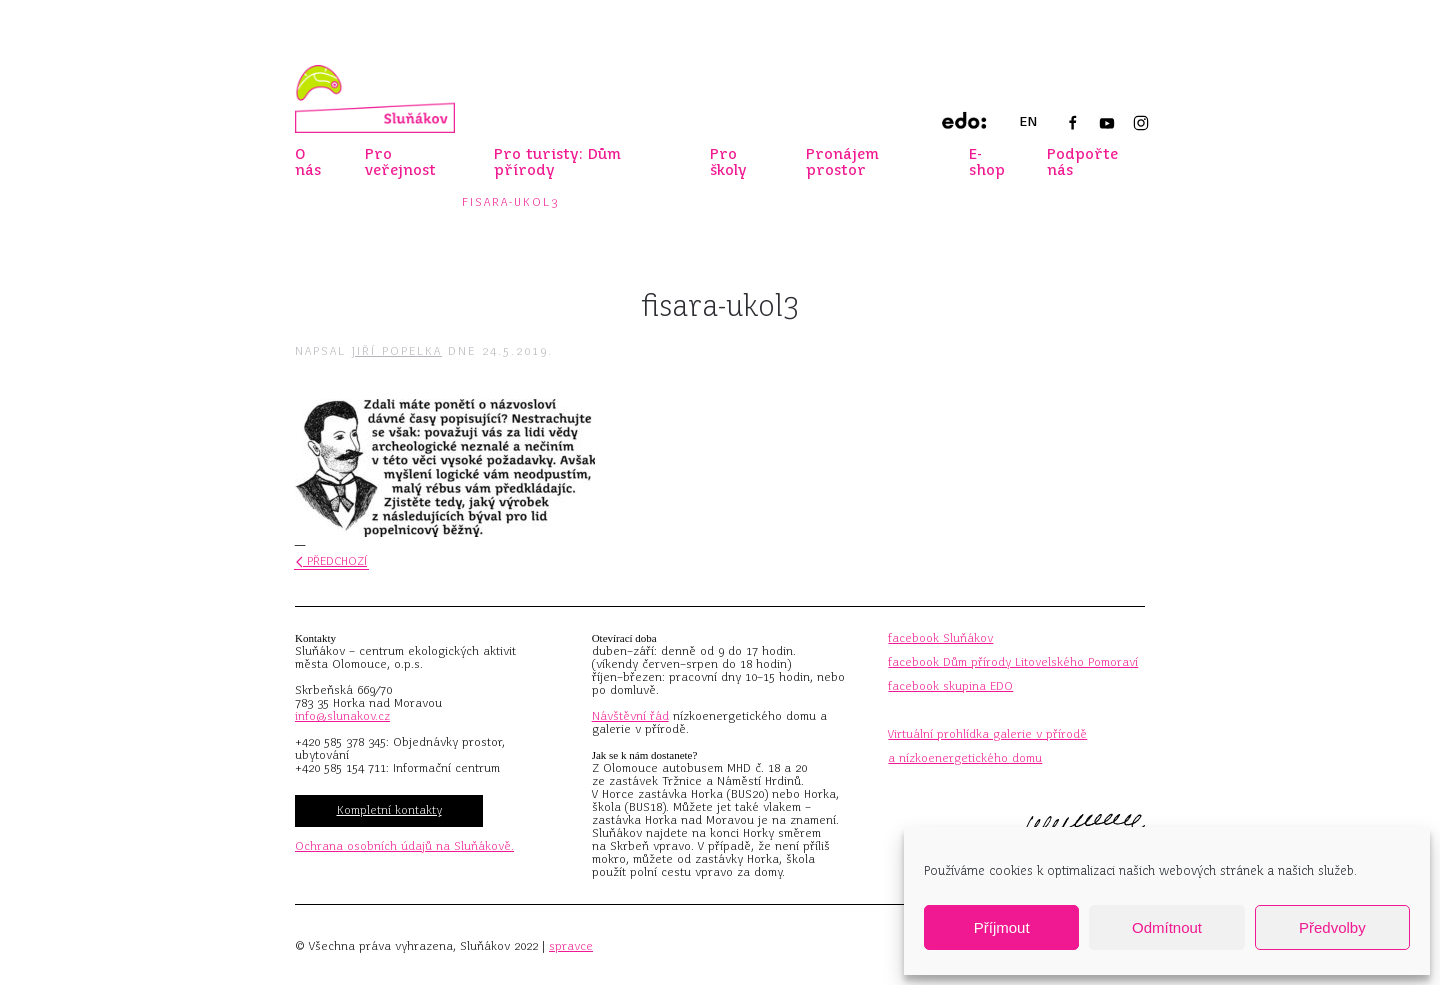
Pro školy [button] (728, 162)
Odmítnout (1167, 927)
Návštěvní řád (630, 716)
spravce (571, 946)
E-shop (987, 162)
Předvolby (1332, 927)
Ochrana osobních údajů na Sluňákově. (404, 846)
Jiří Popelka (397, 351)
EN (1028, 121)
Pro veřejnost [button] (400, 162)
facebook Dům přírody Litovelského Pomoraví (1013, 662)
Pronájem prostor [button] (842, 162)
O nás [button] (308, 162)
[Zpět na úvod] (375, 99)
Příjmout (1002, 927)
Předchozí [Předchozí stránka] (331, 561)
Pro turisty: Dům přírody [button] (557, 162)
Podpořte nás (1082, 162)
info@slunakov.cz (342, 716)
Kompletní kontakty (389, 810)
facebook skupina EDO (950, 686)
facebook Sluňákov (940, 638)
